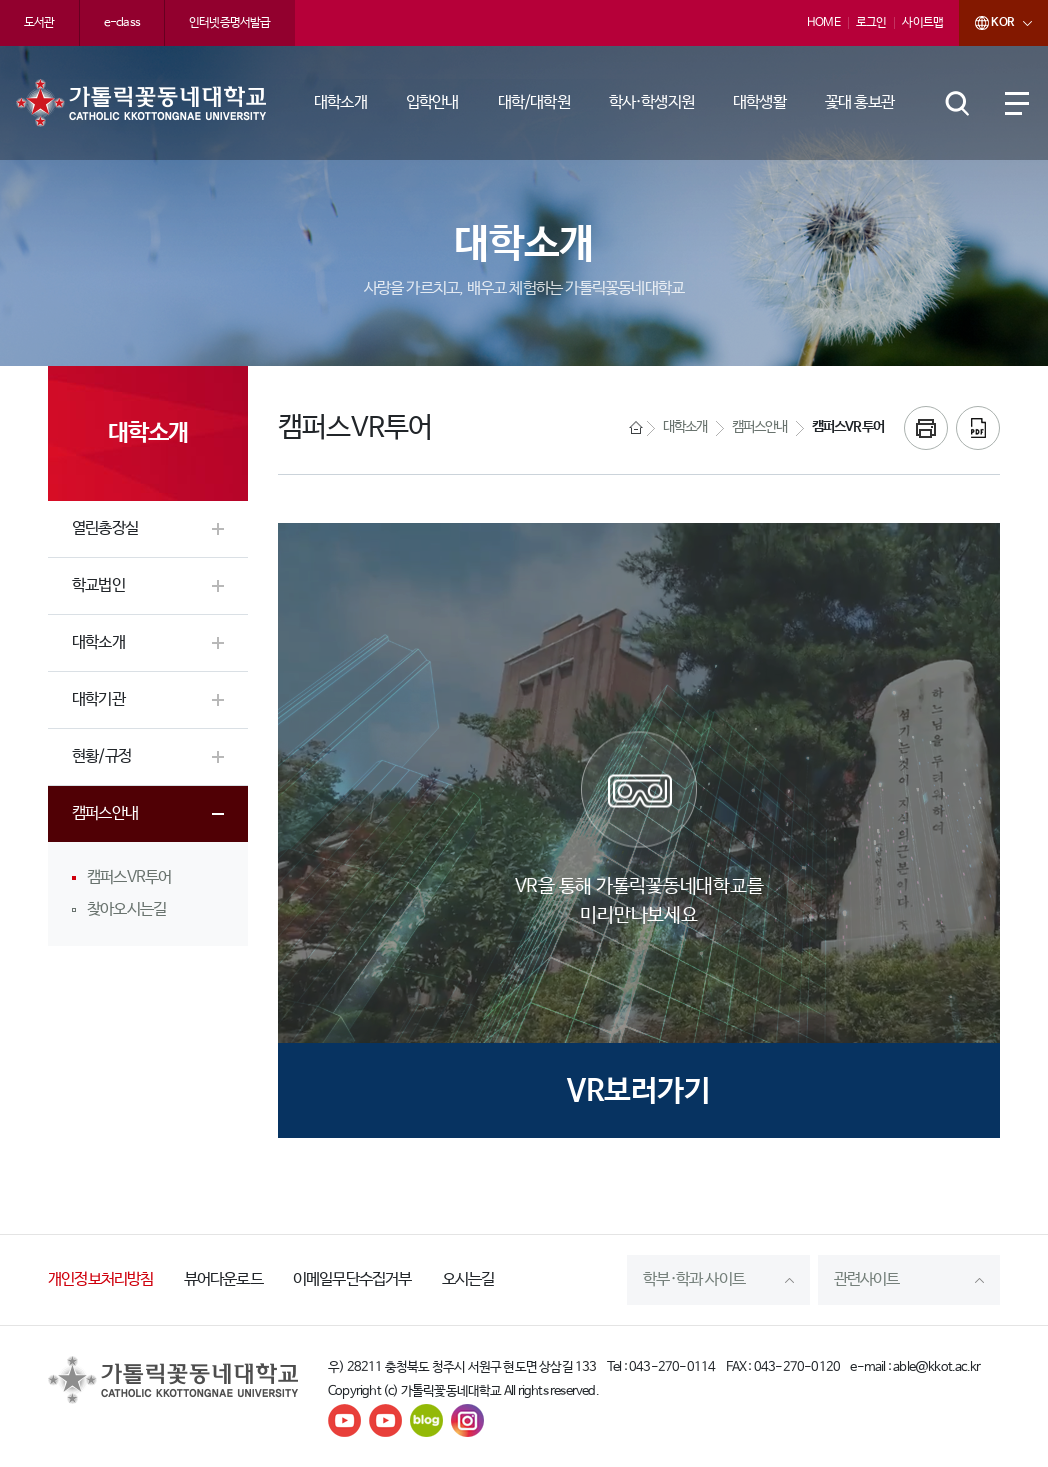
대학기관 (98, 699)
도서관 (39, 23)
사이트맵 (922, 23)
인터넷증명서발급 (230, 23)
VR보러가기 (639, 1091)
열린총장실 (105, 528)
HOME (823, 23)
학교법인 (98, 585)
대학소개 (98, 642)
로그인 (871, 23)
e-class (122, 23)
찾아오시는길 (126, 909)
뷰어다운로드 (223, 1279)
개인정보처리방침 (101, 1279)
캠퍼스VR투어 (129, 877)
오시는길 (468, 1279)
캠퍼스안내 (105, 813)
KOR (986, 23)
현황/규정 (101, 756)
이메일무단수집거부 (352, 1279)
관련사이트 (867, 1279)
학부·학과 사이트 (694, 1279)
